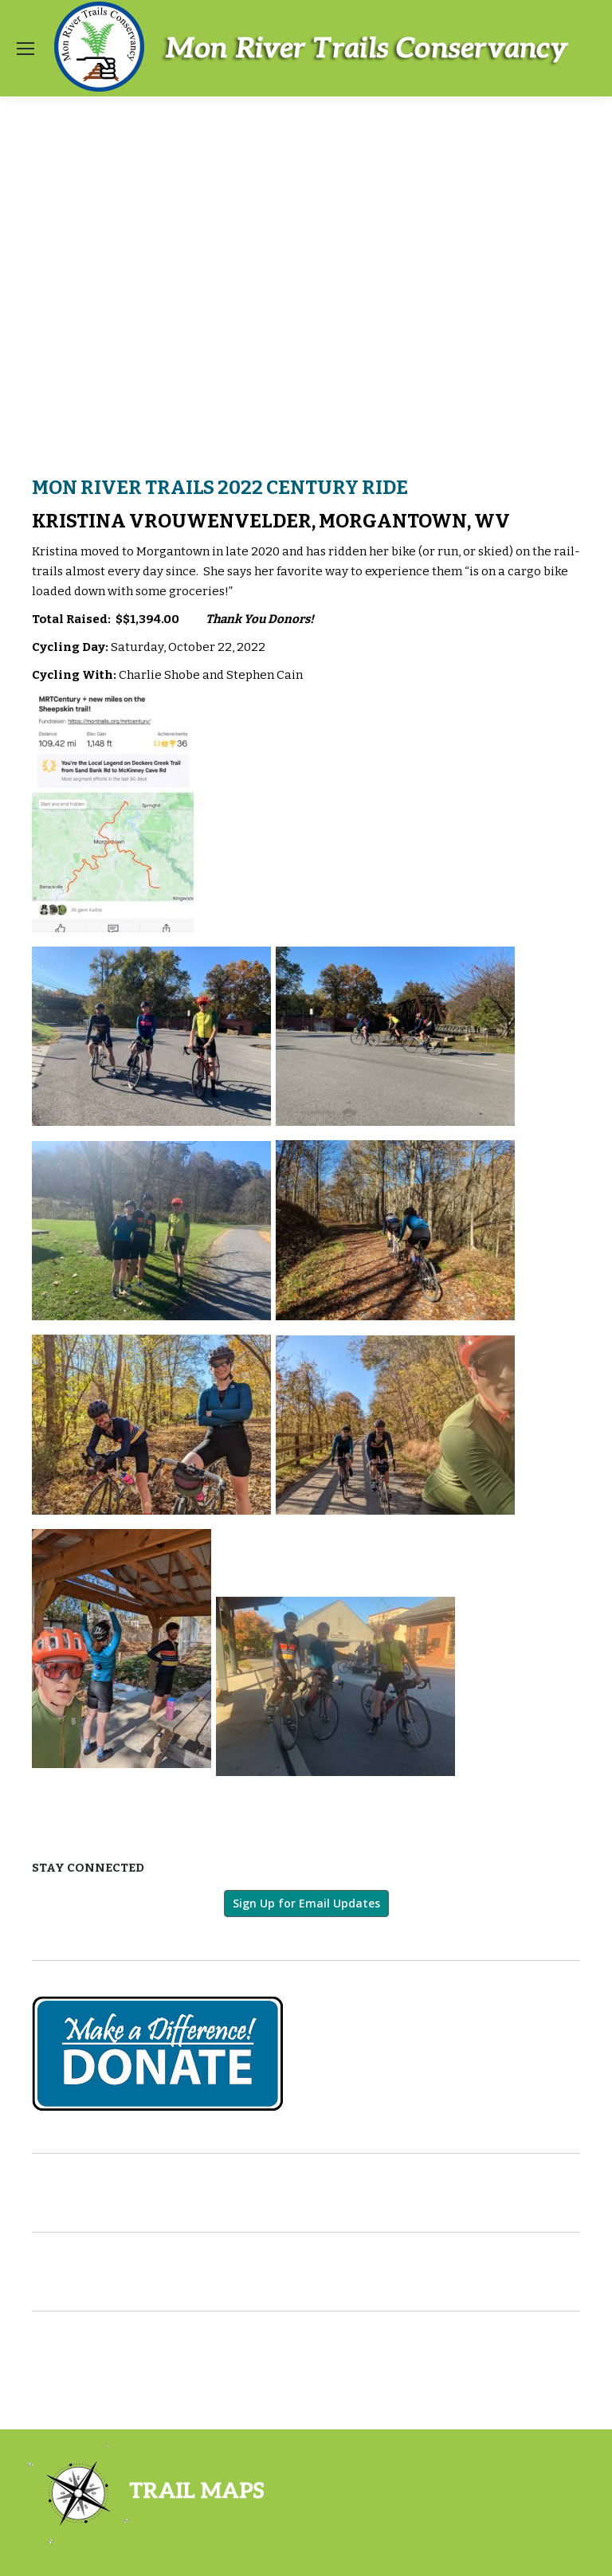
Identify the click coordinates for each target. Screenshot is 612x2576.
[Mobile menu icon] (25, 48)
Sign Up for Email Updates (306, 1903)
